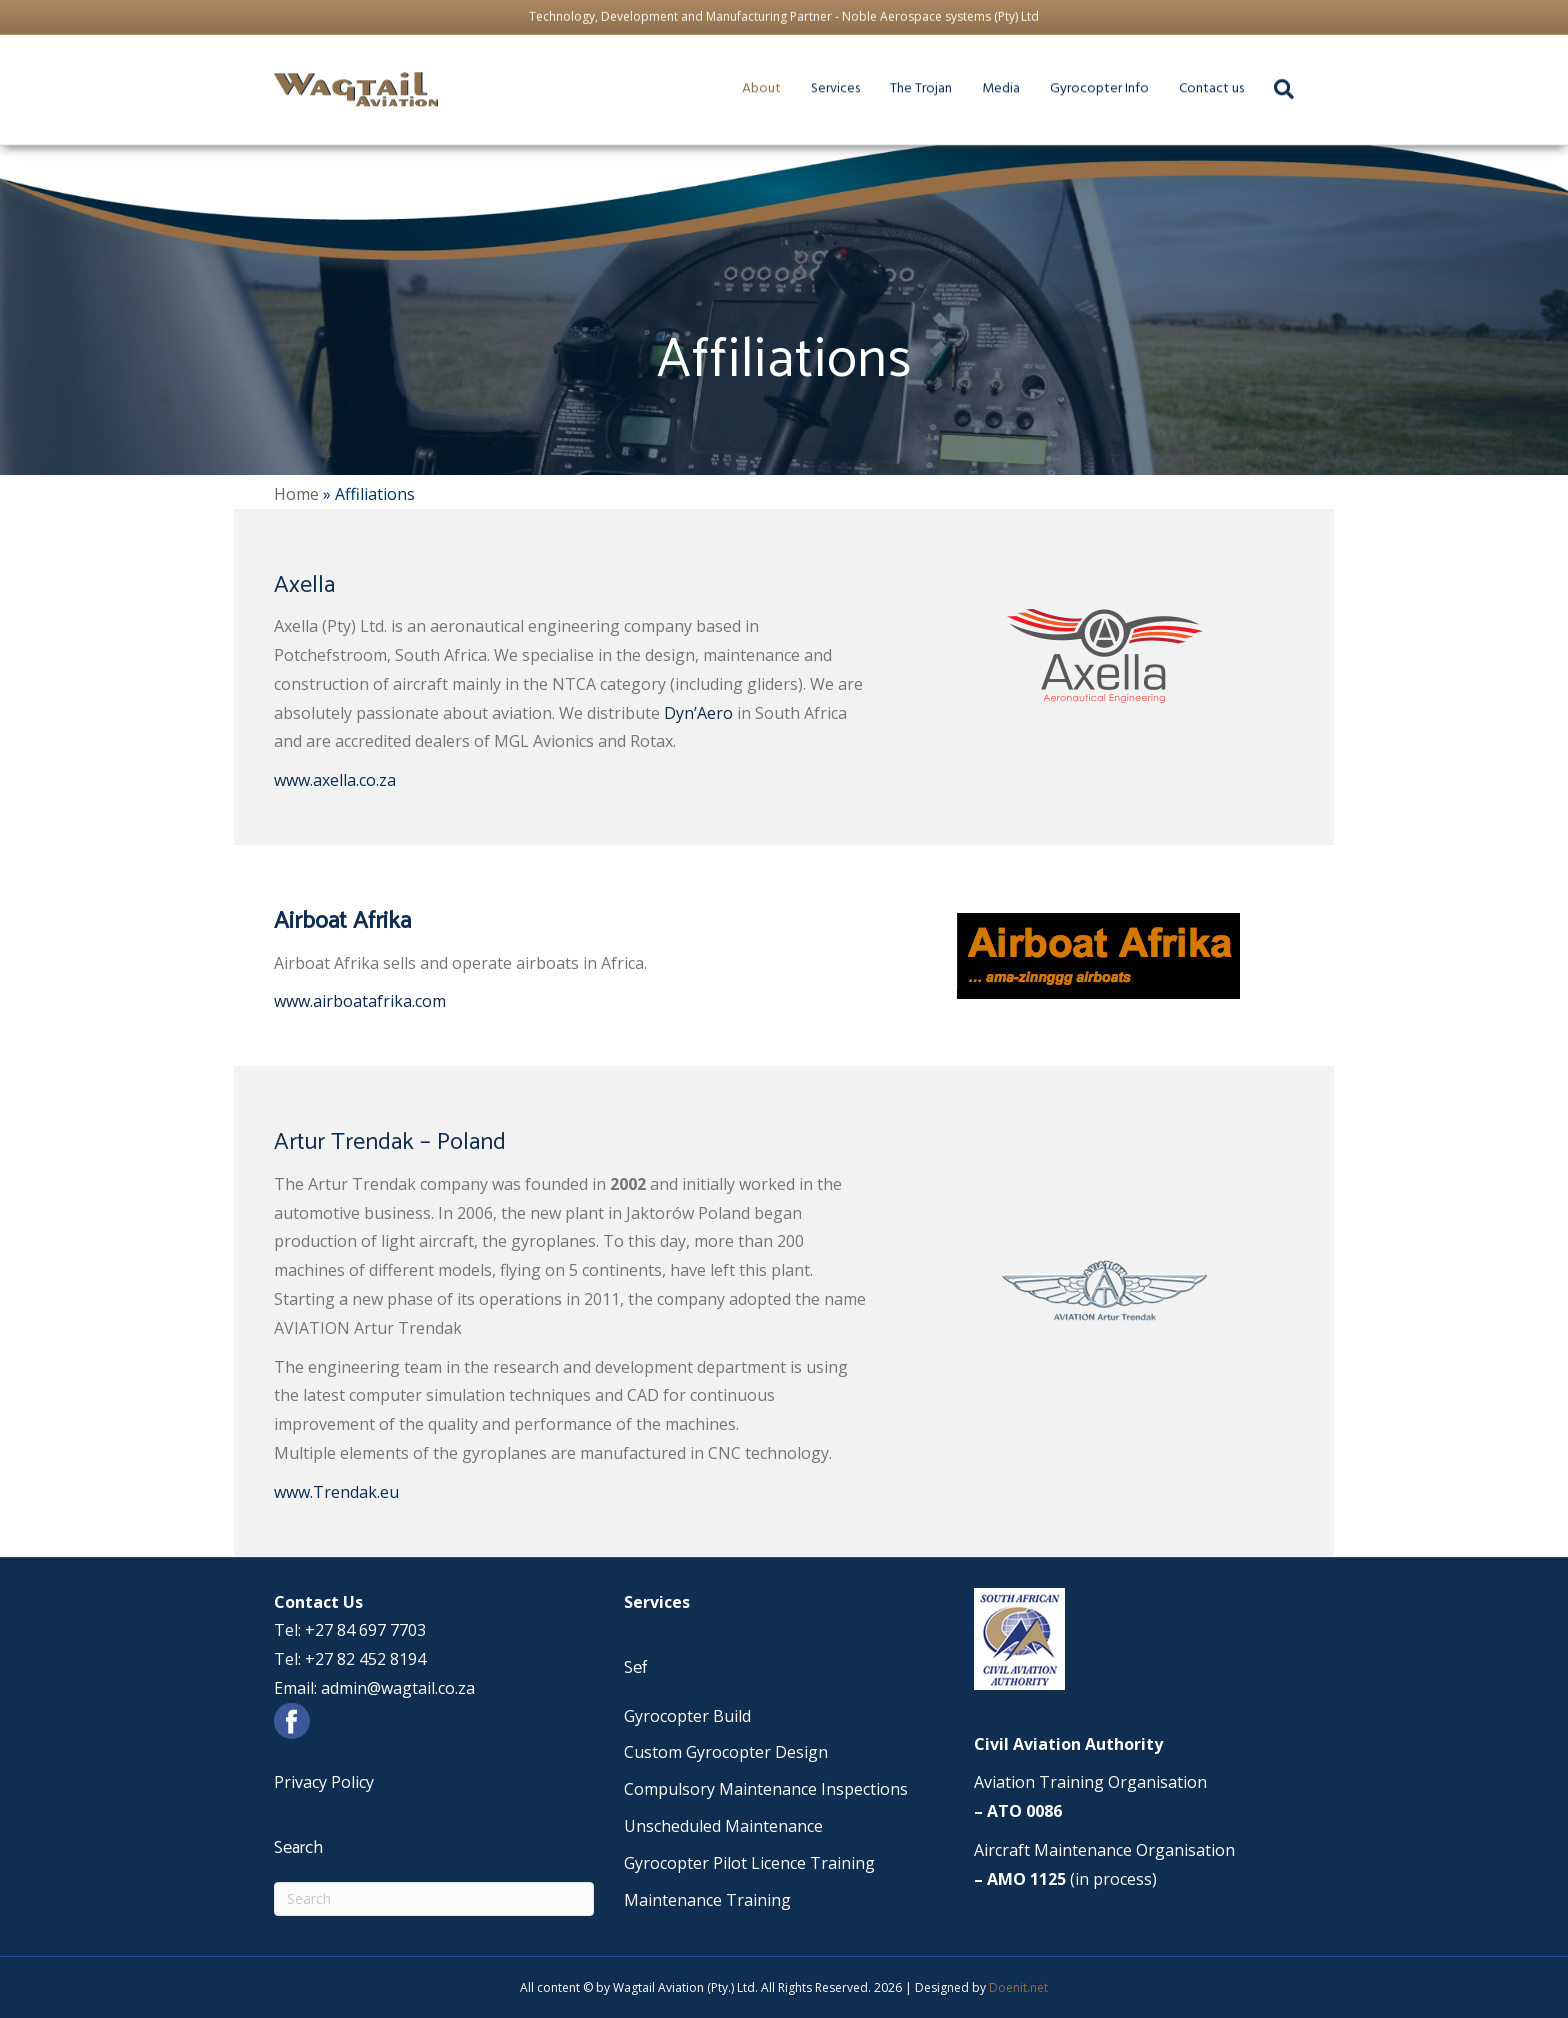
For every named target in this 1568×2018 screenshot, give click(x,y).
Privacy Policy (324, 1782)
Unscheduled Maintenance (723, 1826)
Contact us (1263, 72)
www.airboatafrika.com (360, 1001)
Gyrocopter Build (687, 1716)
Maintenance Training (707, 1900)
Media (1037, 72)
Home (296, 494)
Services (853, 72)
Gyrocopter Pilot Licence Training (749, 1863)
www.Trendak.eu (336, 1492)
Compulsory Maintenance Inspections (766, 1789)
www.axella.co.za (335, 780)
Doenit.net (1018, 1987)
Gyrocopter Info (1142, 72)
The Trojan (949, 72)
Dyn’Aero (698, 713)
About (774, 72)
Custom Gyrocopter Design (726, 1752)
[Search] (434, 1899)
